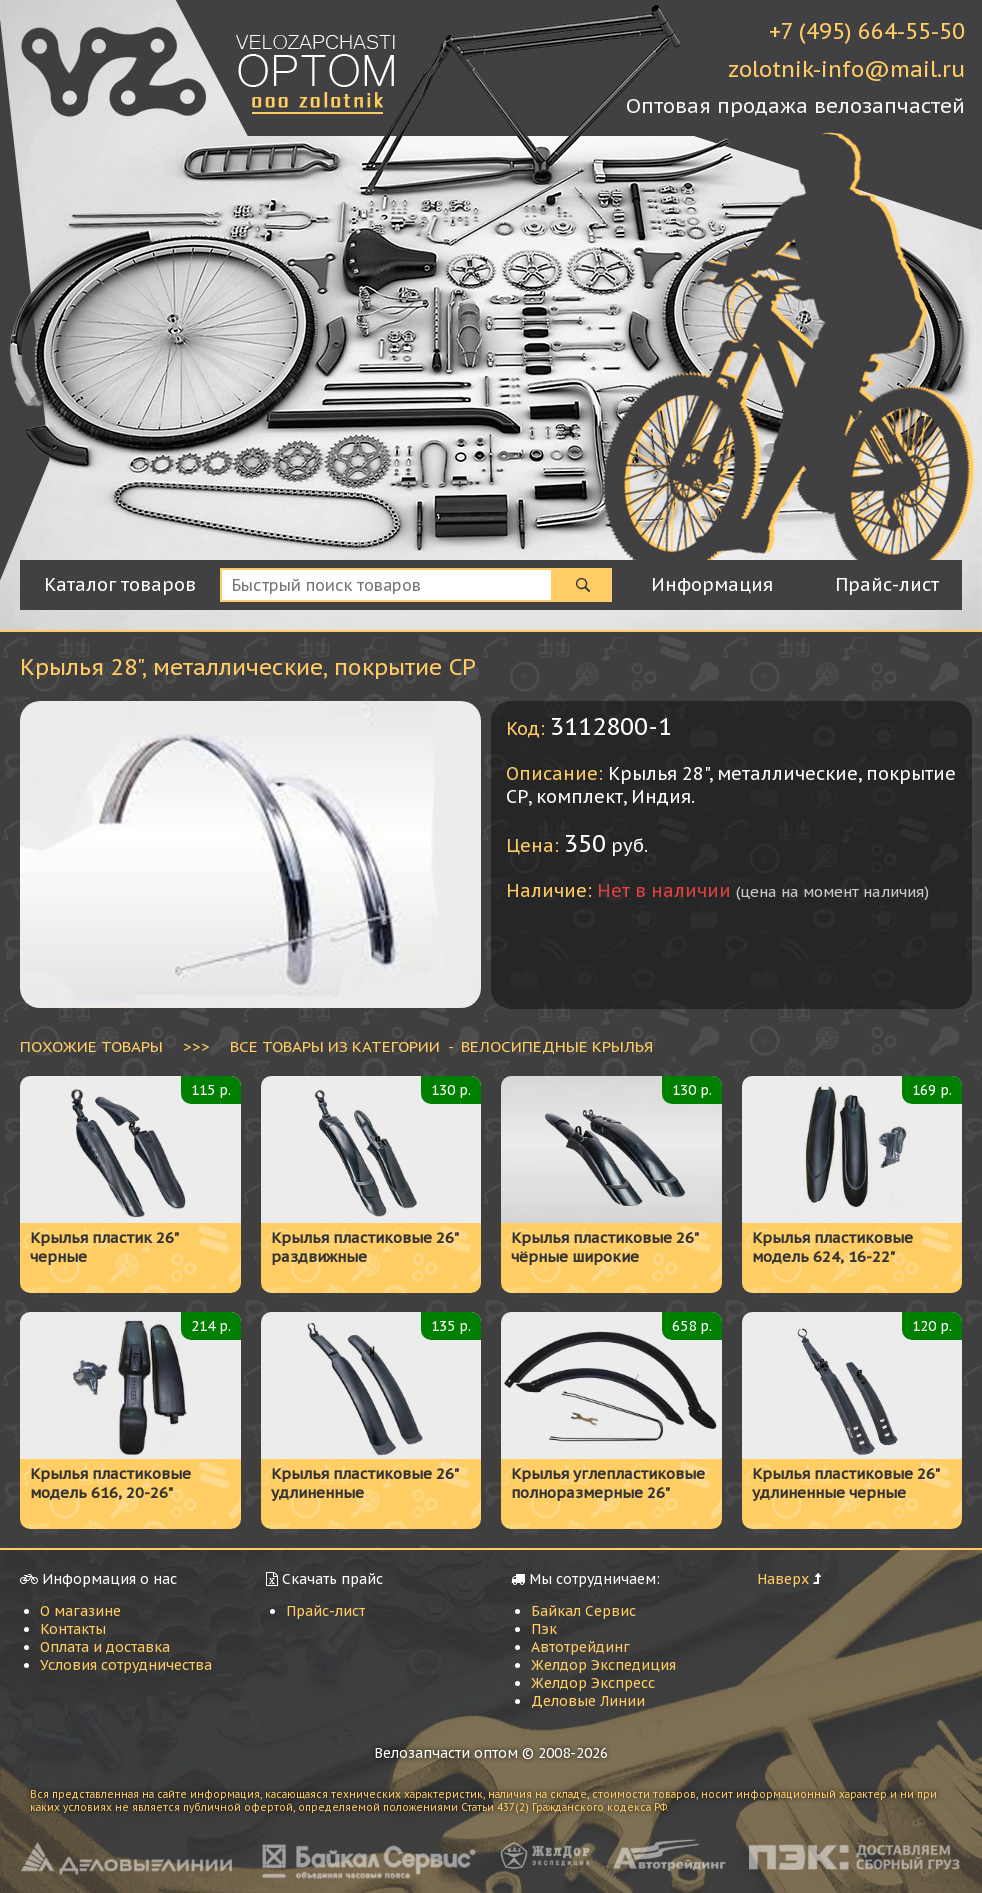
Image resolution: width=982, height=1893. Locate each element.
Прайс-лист (325, 1611)
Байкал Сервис (583, 1611)
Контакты (73, 1629)
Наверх (783, 1579)
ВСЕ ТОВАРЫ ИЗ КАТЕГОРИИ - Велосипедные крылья (441, 1046)
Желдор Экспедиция (603, 1665)
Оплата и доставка (105, 1647)
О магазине (80, 1611)
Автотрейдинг (580, 1647)
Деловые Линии (588, 1701)
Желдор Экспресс (593, 1683)
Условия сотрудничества (126, 1665)
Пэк (544, 1629)
